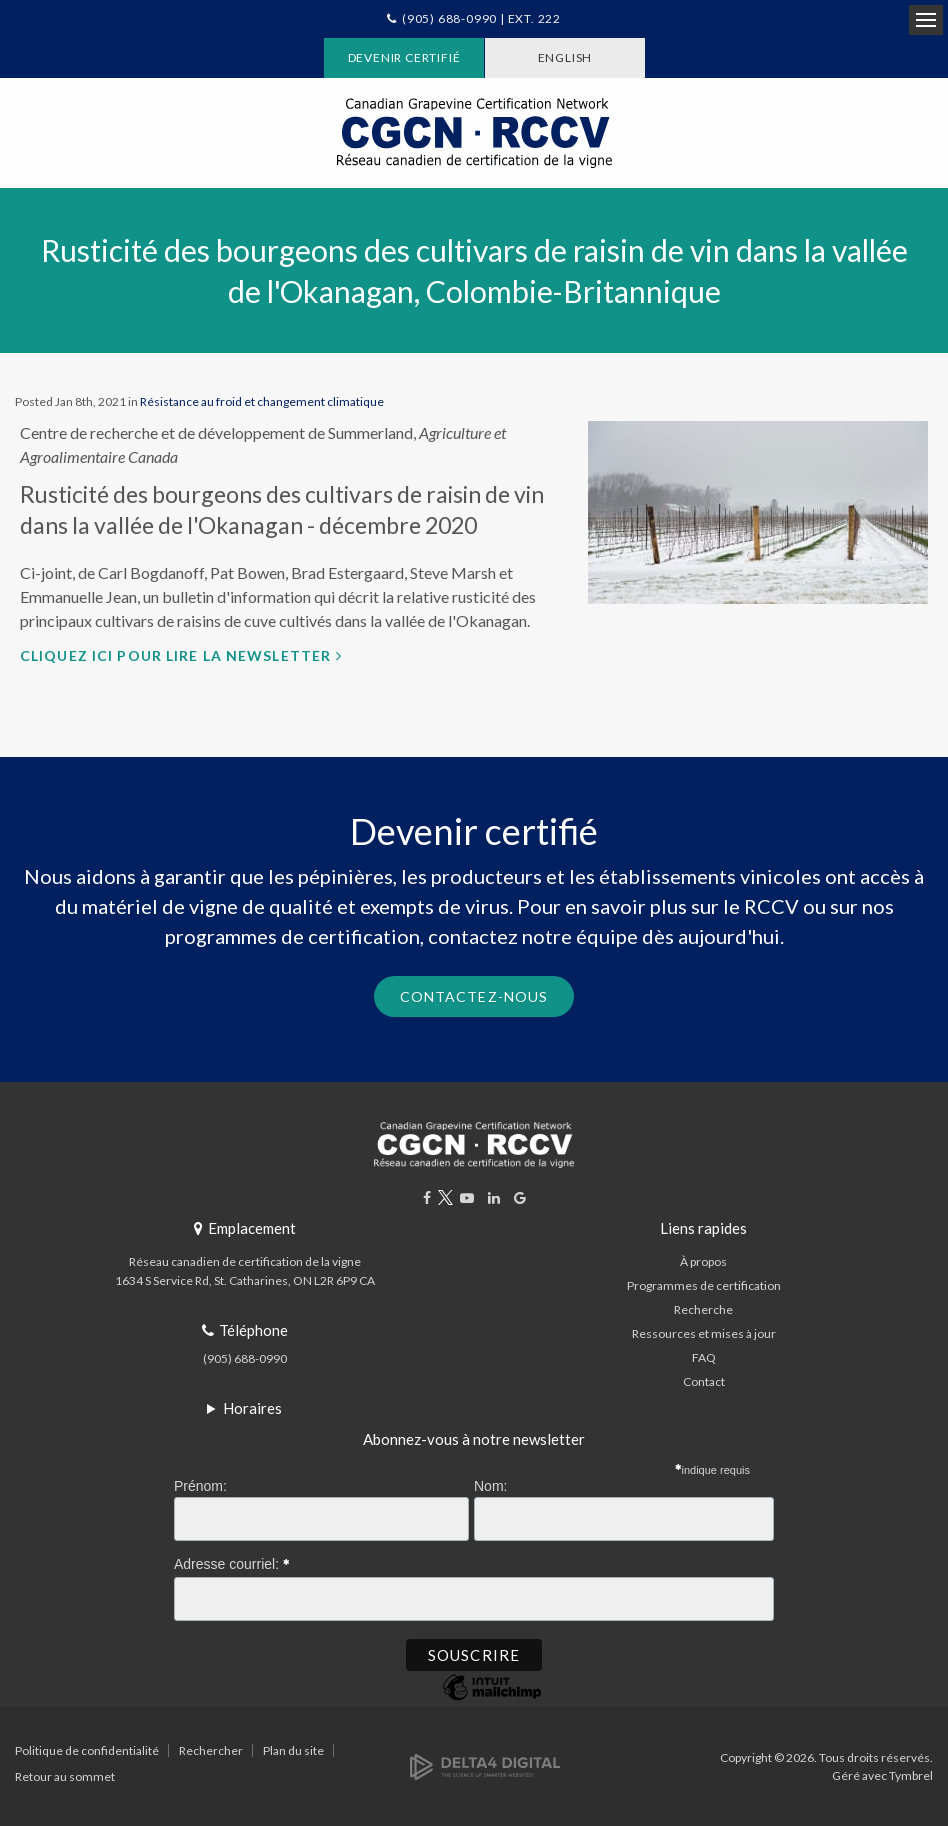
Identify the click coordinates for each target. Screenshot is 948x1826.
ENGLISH (565, 57)
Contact (704, 1381)
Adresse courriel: (232, 1561)
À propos (703, 1261)
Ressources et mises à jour (704, 1333)
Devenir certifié (404, 57)
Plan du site (293, 1750)
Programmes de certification (704, 1285)
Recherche (703, 1309)
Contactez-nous (474, 996)
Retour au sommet (65, 1776)
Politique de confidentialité (87, 1750)
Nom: (490, 1486)
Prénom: (200, 1486)
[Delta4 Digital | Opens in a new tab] (485, 1765)
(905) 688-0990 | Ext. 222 (481, 18)
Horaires (252, 1408)
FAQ (704, 1357)
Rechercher (211, 1750)
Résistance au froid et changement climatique (262, 401)
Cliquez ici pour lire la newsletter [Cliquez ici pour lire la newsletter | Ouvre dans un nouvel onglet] (175, 655)
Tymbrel (911, 1775)
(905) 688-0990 (245, 1358)
